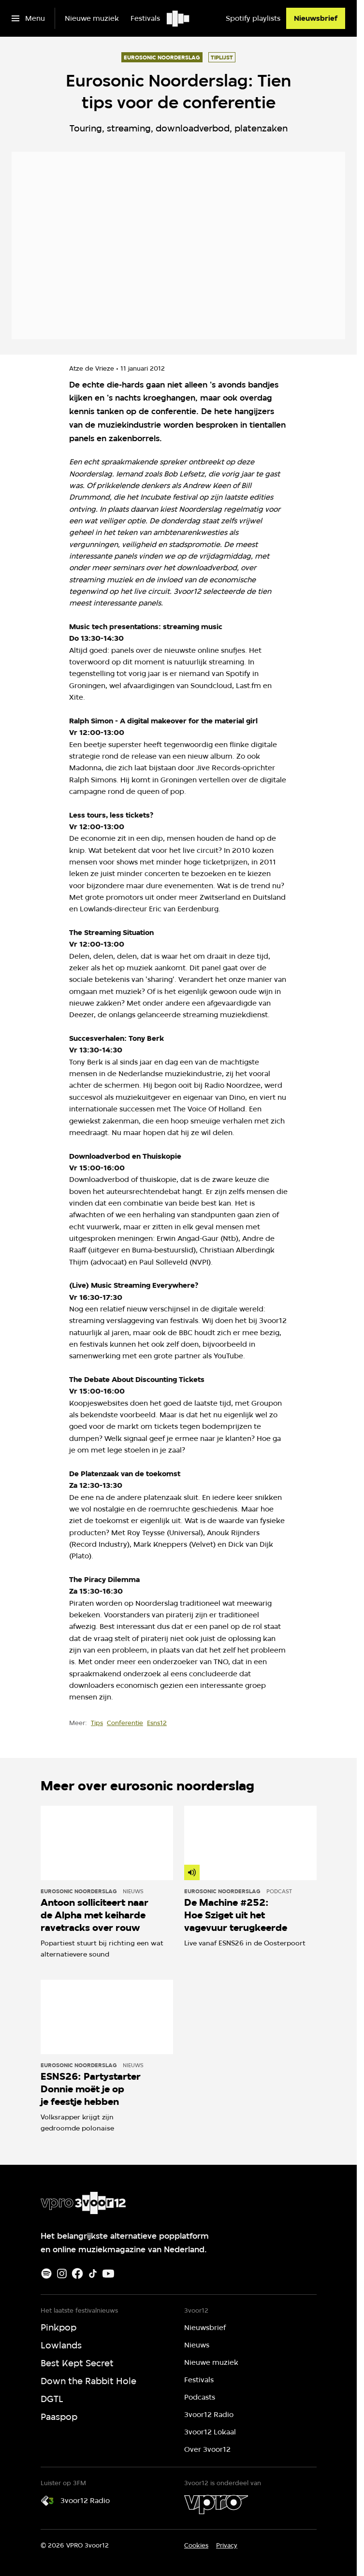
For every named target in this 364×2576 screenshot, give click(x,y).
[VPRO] (216, 2504)
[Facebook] (77, 2273)
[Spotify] (46, 2273)
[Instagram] (62, 2273)
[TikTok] (93, 2273)
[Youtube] (108, 2273)
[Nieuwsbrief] (315, 18)
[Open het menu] (28, 18)
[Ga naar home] (178, 18)
